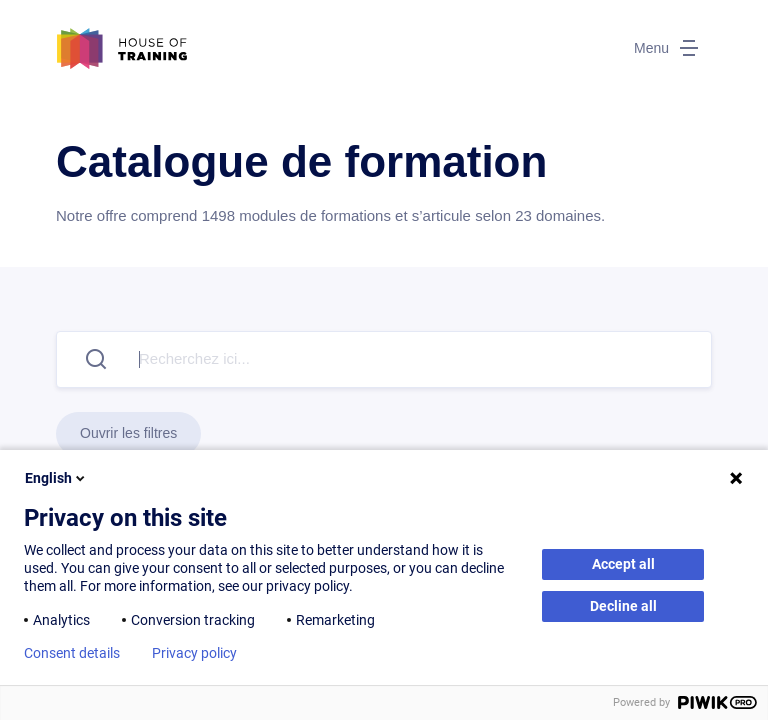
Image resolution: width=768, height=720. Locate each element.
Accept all (623, 564)
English (56, 478)
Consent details (72, 653)
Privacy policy (194, 653)
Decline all (623, 606)
